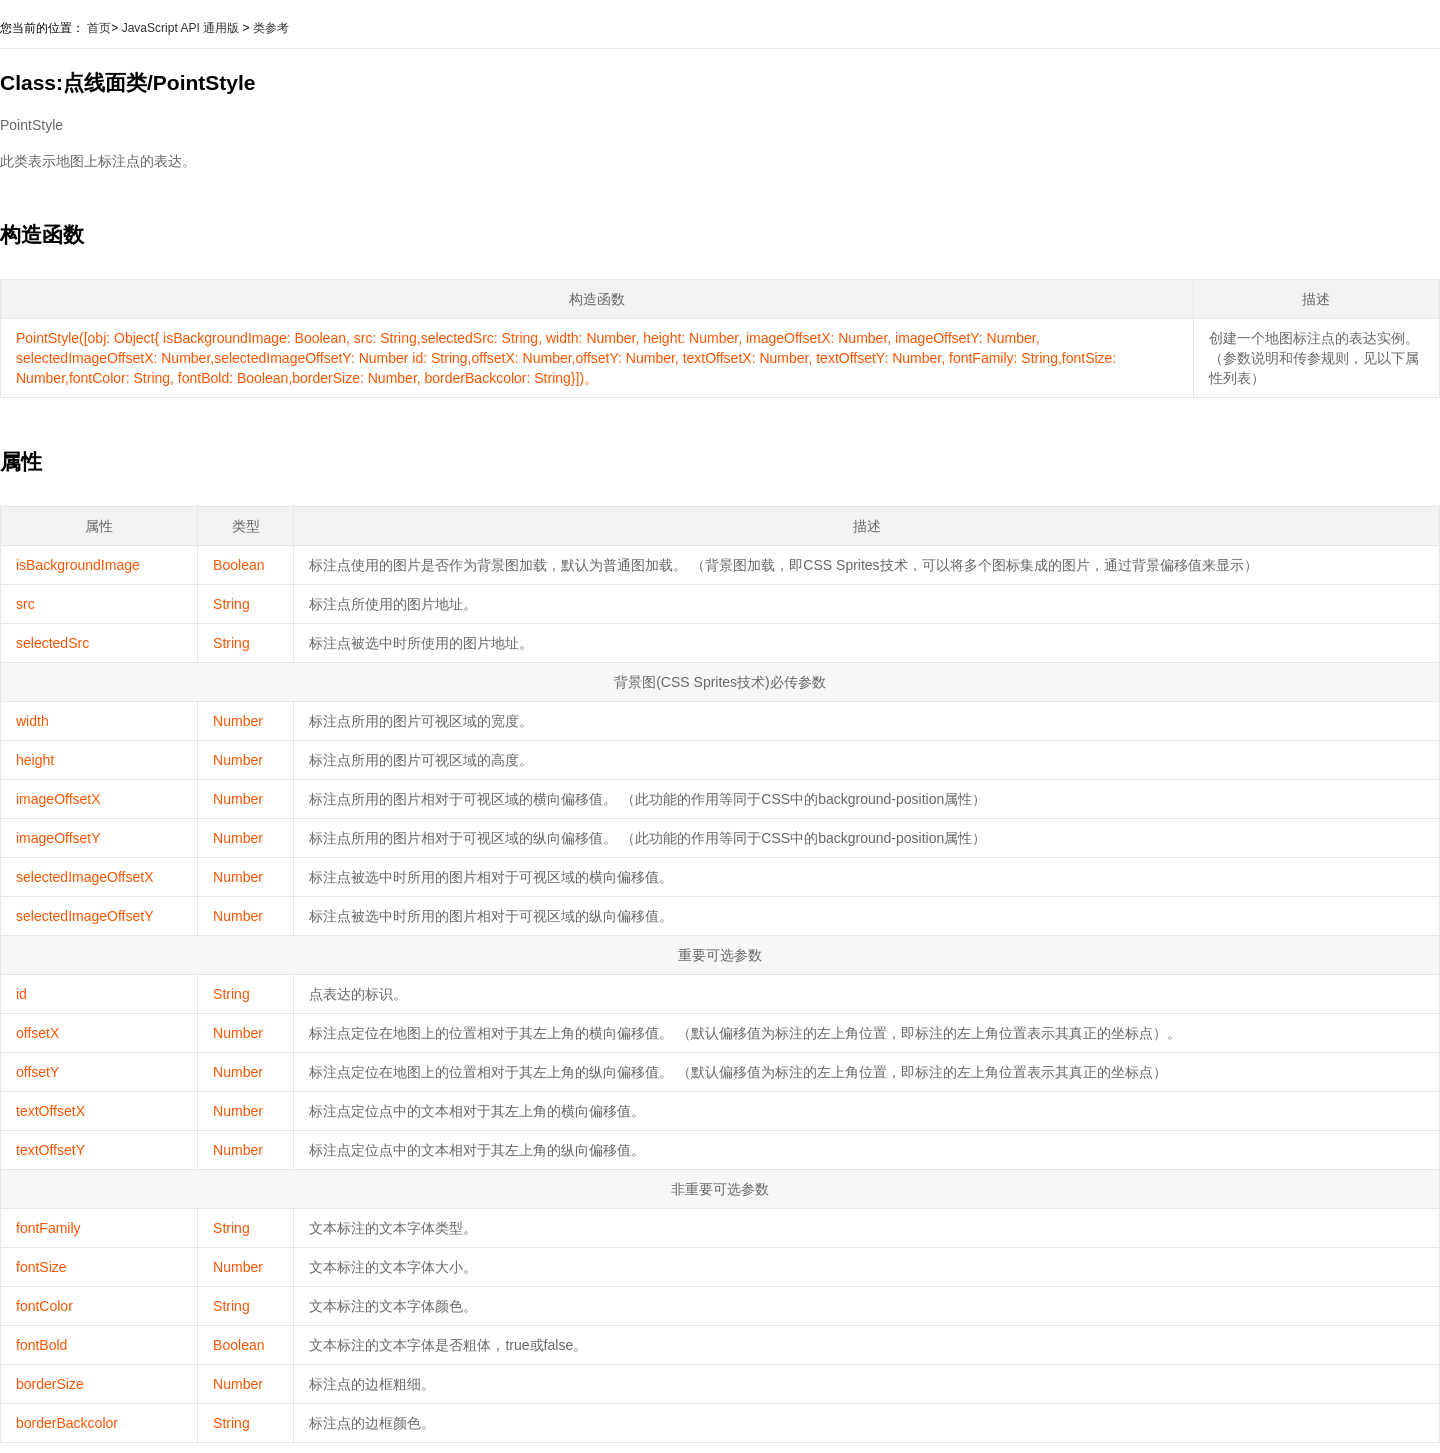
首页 (99, 28)
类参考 (271, 28)
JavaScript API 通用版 (180, 28)
